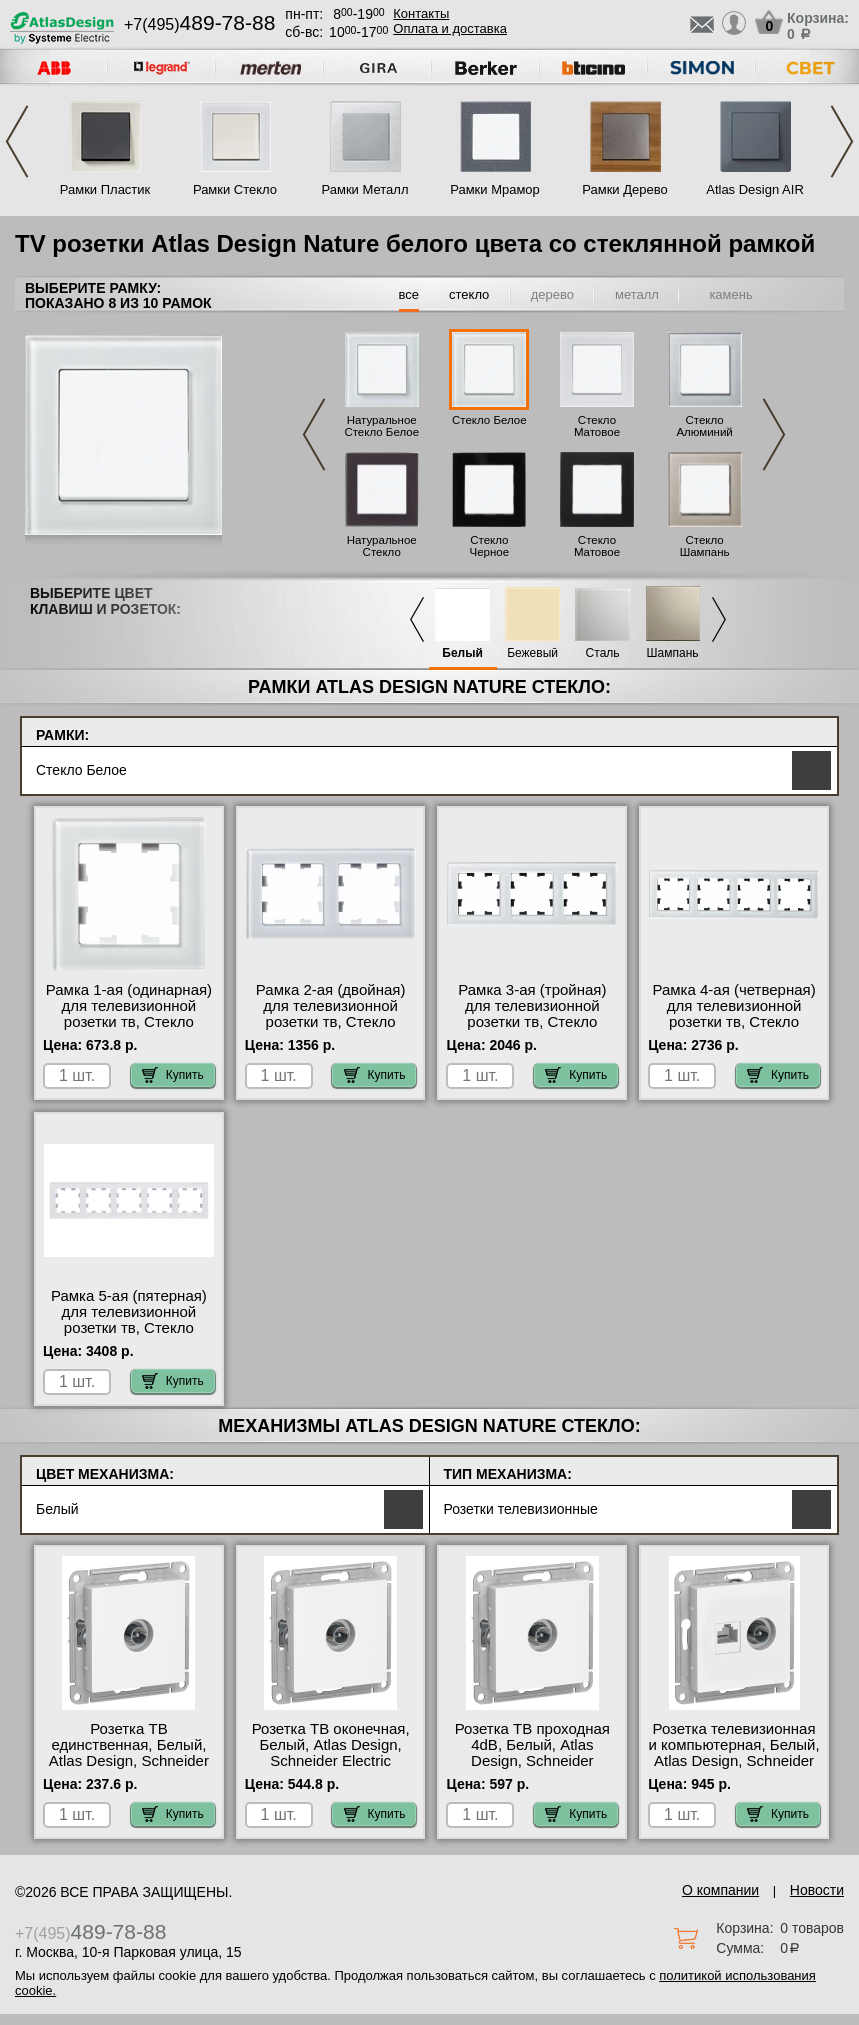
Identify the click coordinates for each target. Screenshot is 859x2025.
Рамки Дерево (624, 189)
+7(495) (199, 24)
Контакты (421, 13)
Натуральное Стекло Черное (382, 552)
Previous (17, 141)
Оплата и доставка (450, 28)
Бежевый (532, 653)
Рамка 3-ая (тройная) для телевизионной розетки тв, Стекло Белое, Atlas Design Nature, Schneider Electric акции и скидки (532, 1030)
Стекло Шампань (705, 546)
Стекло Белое (489, 420)
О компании (720, 1890)
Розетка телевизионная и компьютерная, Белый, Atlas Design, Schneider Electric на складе (734, 1753)
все (409, 294)
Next (842, 141)
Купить (173, 1075)
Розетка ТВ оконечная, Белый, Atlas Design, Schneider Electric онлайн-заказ (331, 1753)
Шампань (673, 653)
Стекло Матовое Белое (597, 432)
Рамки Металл (365, 189)
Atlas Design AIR (755, 189)
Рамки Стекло (235, 189)
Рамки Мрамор (495, 189)
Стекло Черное (490, 546)
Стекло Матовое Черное (597, 552)
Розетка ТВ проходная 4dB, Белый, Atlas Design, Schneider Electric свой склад (532, 1753)
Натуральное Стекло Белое (381, 426)
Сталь (603, 653)
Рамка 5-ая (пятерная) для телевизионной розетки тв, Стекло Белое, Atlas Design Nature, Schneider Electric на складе (129, 1336)
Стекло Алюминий (704, 426)
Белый (462, 653)
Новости (817, 1890)
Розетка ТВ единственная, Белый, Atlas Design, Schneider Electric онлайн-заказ (129, 1753)
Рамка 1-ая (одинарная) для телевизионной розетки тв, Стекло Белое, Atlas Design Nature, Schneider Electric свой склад (129, 1030)
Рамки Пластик (105, 189)
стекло (469, 294)
